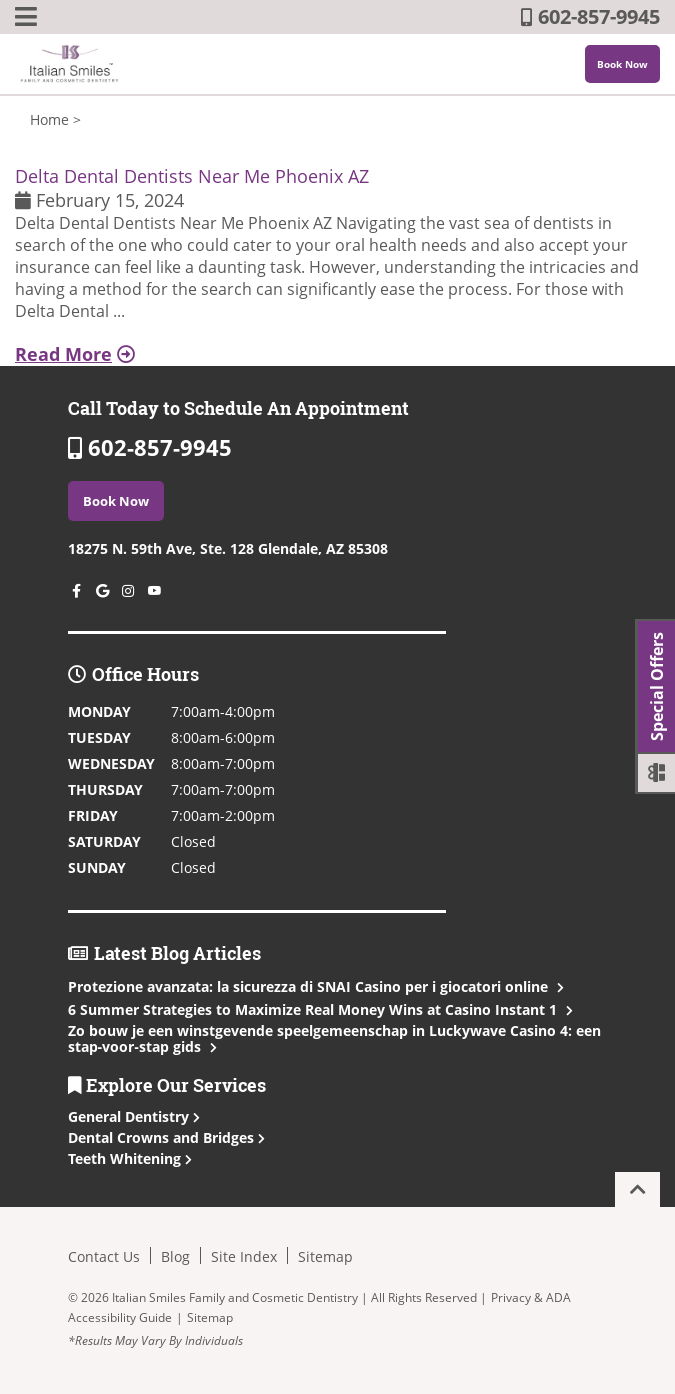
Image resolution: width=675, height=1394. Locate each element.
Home (49, 119)
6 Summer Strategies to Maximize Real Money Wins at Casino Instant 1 (318, 1009)
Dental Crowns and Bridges (166, 1137)
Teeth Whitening (130, 1158)
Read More (75, 354)
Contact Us (104, 1256)
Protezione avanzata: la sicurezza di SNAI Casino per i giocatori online (314, 986)
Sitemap (325, 1256)
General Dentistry (134, 1116)
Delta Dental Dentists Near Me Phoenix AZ (192, 176)
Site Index (244, 1256)
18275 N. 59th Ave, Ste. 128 (228, 548)
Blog (175, 1256)
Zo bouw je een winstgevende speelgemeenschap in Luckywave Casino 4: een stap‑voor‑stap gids (334, 1038)
